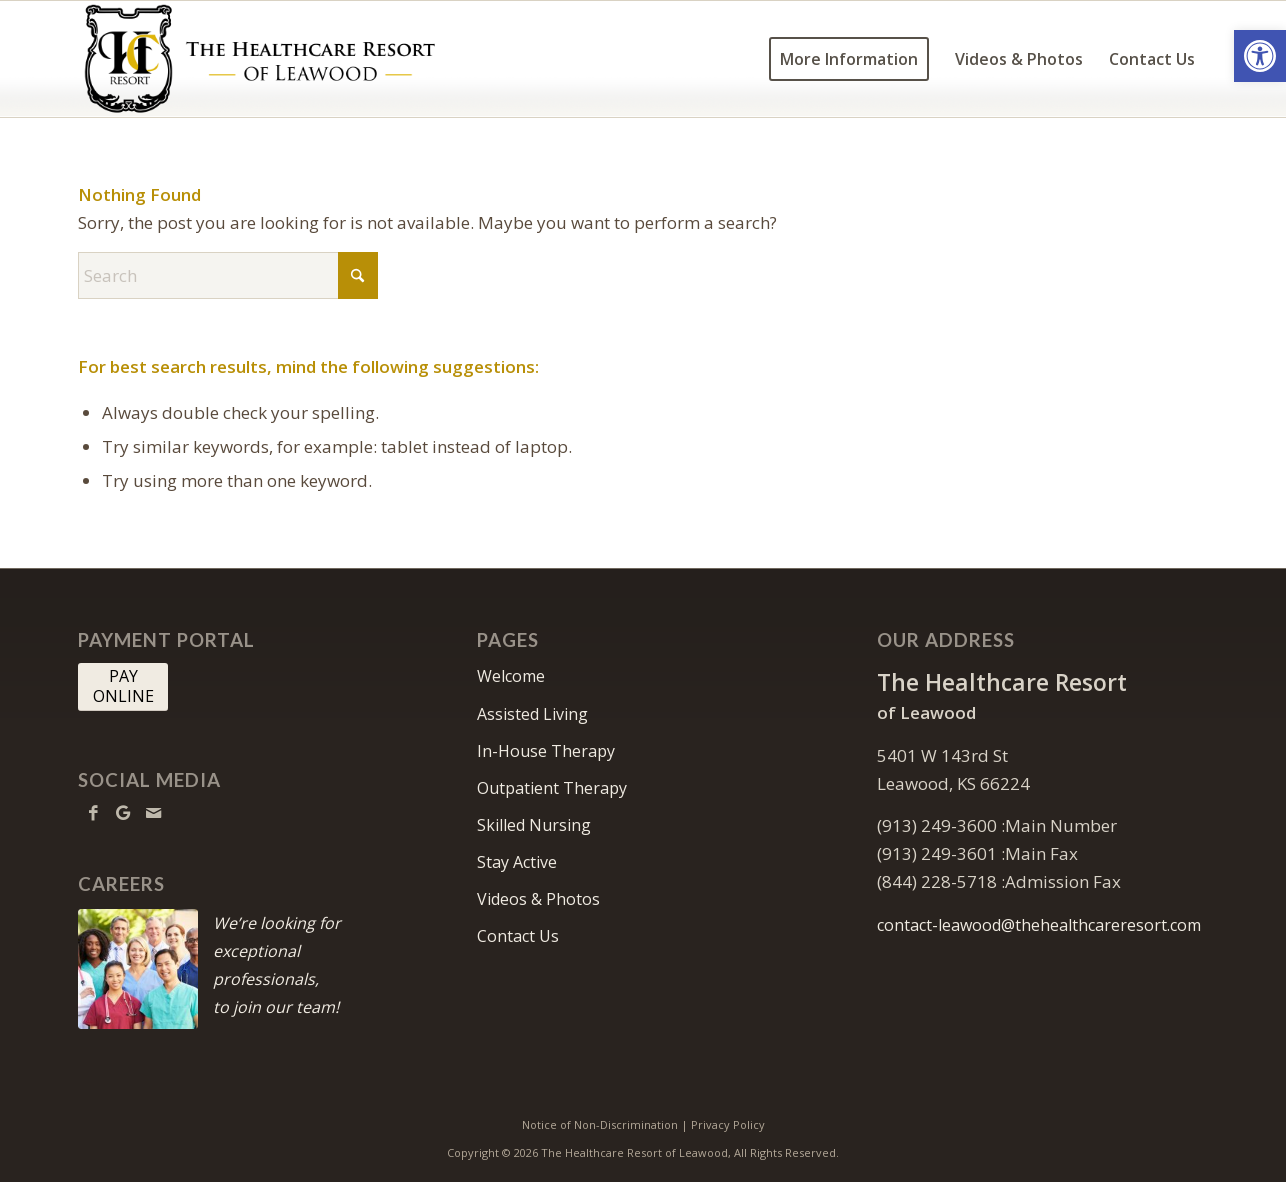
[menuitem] (849, 59)
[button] (1260, 56)
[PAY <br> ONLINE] (123, 687)
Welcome (511, 676)
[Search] (228, 275)
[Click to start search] (358, 275)
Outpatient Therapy (552, 788)
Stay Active (517, 862)
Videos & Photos (538, 899)
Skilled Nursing (534, 825)
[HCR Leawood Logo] (260, 59)
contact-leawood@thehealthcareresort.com (1039, 925)
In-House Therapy (546, 751)
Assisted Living (532, 714)
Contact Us (518, 936)
